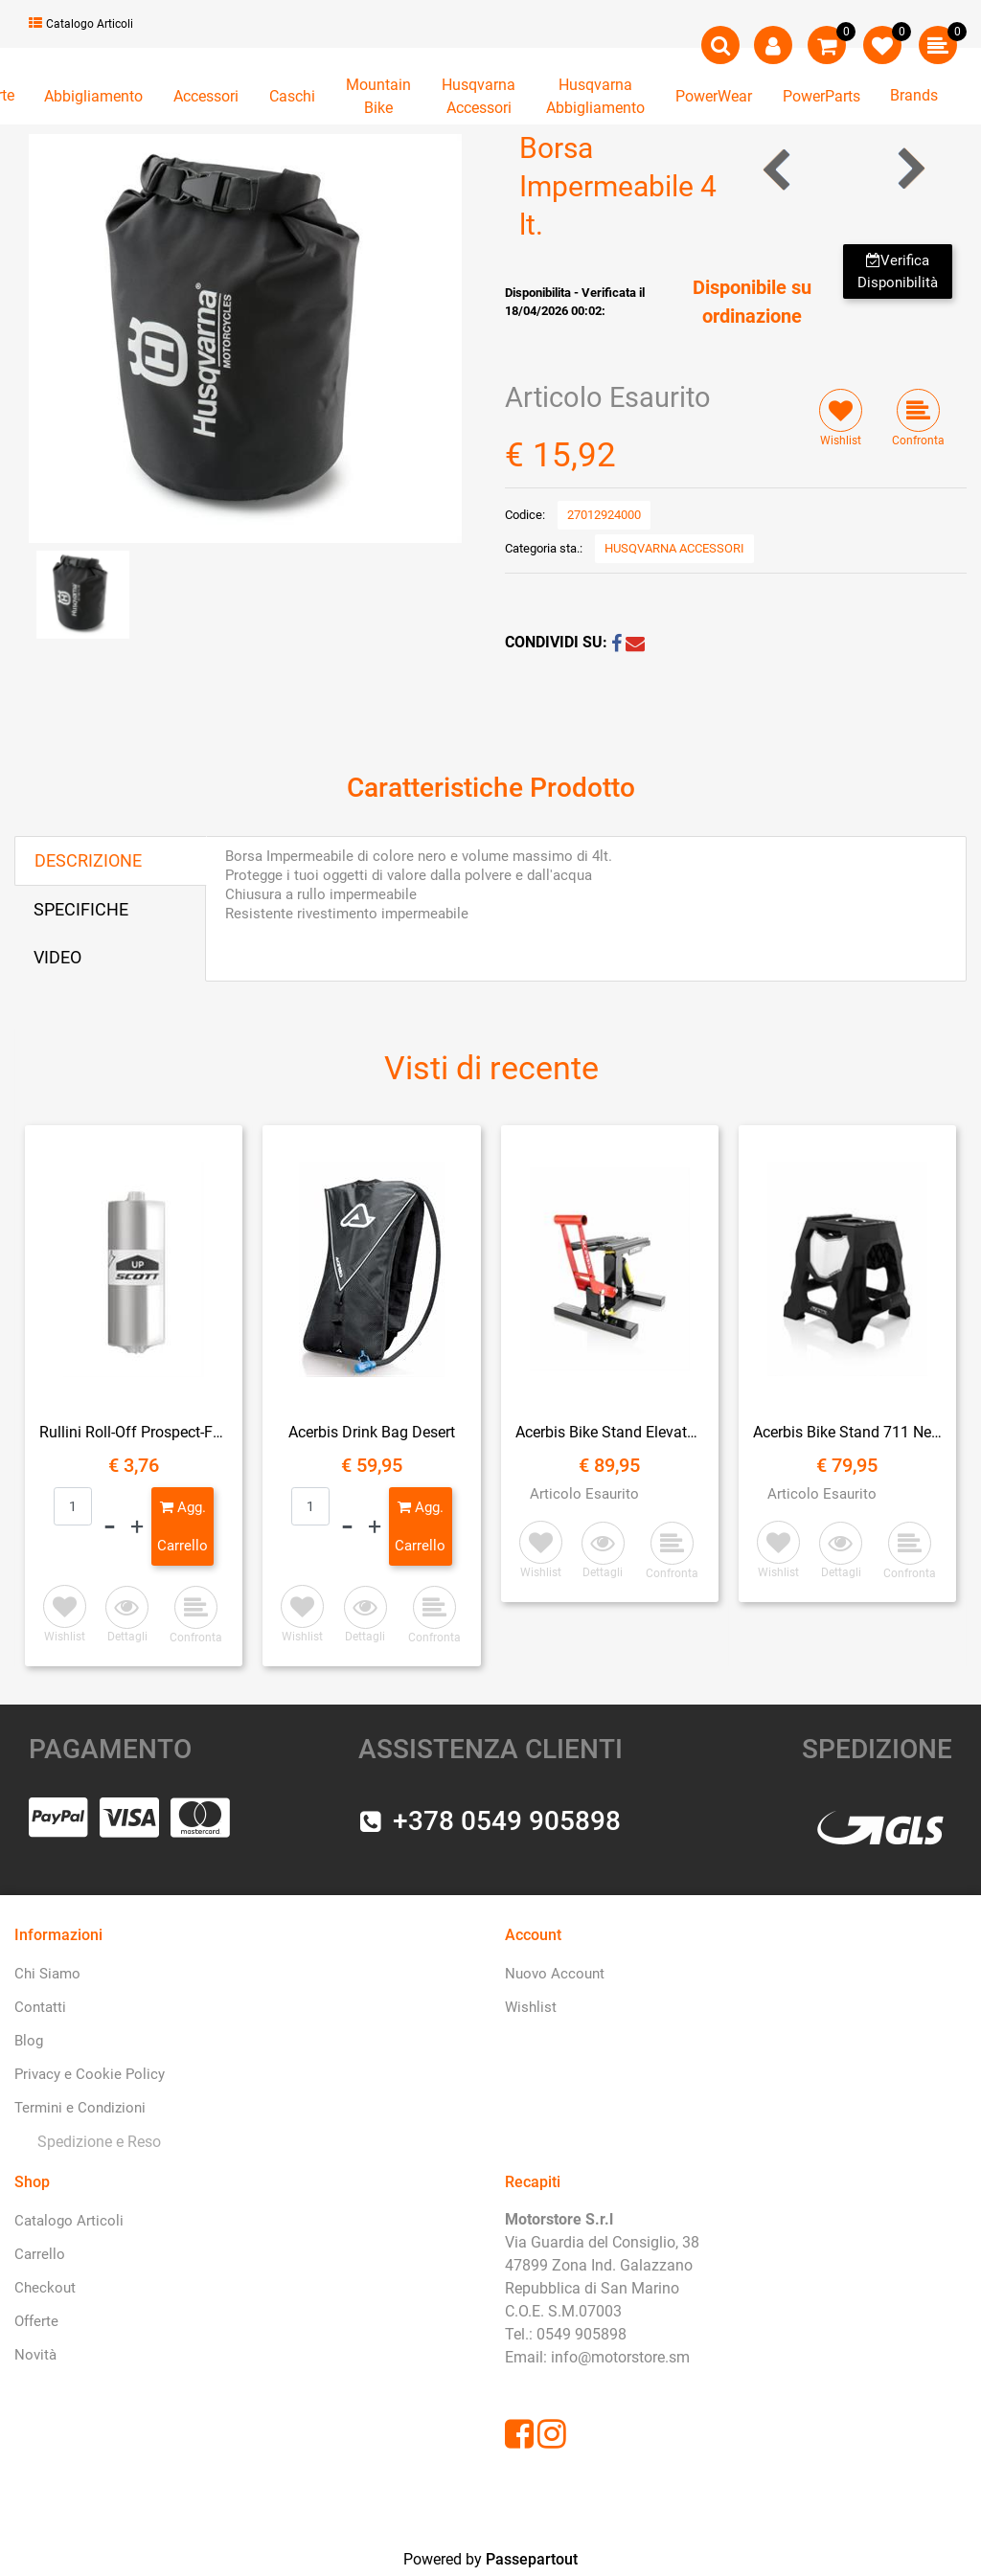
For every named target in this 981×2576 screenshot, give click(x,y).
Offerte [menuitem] (36, 2321)
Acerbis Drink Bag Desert (371, 1432)
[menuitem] (95, 2143)
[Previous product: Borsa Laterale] (778, 169)
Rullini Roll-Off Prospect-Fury (133, 1432)
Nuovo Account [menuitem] (555, 1973)
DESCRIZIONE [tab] (88, 860)
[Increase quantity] (137, 1526)
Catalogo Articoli (81, 24)
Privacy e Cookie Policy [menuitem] (89, 2074)
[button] (245, 337)
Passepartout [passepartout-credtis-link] (532, 2559)
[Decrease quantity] (110, 1526)
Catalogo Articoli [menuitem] (69, 2220)
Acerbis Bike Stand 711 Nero (847, 1432)
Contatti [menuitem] (40, 2007)
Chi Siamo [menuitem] (47, 1973)
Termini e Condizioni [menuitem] (80, 2107)
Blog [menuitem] (28, 2040)
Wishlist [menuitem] (531, 2007)
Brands (914, 95)
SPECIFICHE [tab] (81, 909)
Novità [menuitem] (35, 2354)
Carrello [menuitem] (39, 2254)
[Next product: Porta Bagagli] (909, 169)
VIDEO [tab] (57, 957)
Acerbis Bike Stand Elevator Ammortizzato (609, 1432)
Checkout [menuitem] (45, 2287)
